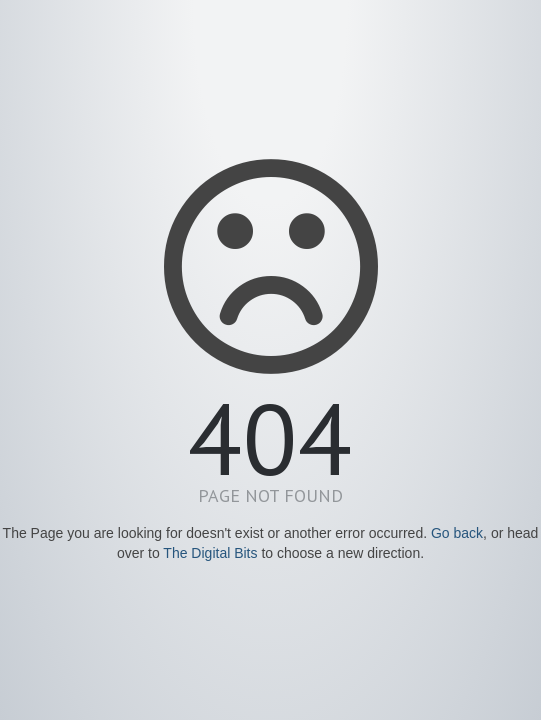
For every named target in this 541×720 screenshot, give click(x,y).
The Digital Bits (210, 553)
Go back (457, 533)
